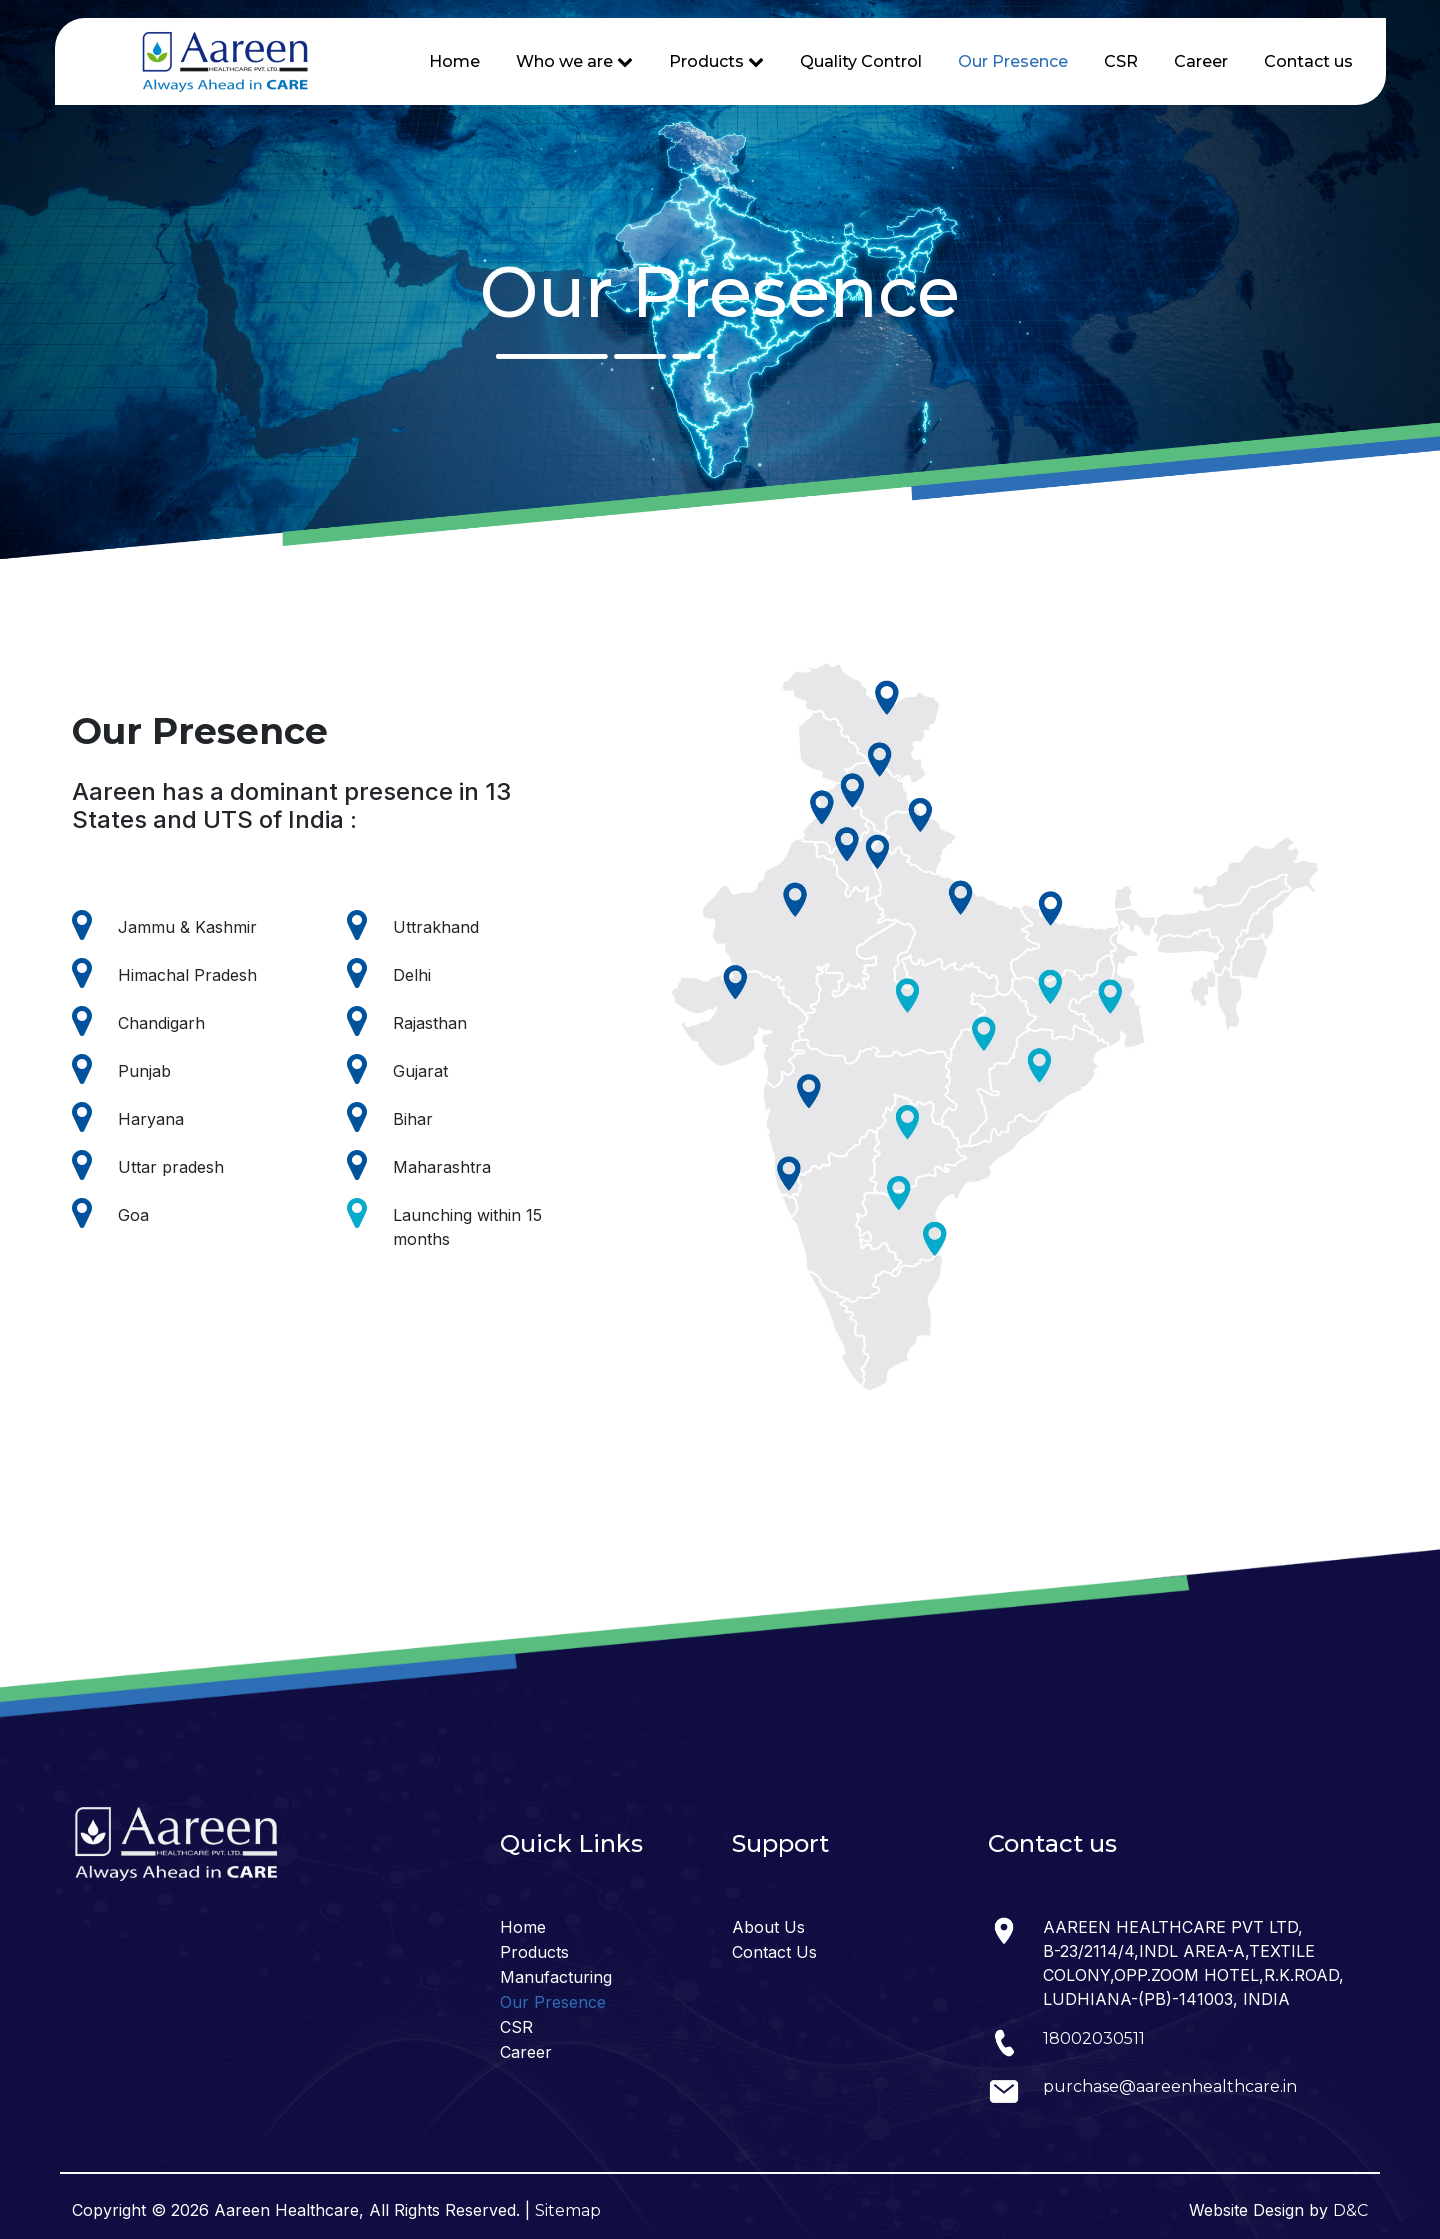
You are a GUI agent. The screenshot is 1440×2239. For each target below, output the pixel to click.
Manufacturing (556, 1977)
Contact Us (774, 1952)
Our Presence (1013, 61)
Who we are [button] (574, 61)
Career (1201, 61)
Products (534, 1952)
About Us (768, 1927)
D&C (1350, 2210)
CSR (1121, 61)
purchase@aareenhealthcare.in (1170, 2086)
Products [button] (716, 61)
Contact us (1308, 61)
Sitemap (568, 2210)
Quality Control (861, 61)
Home (454, 61)
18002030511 (1094, 2038)
